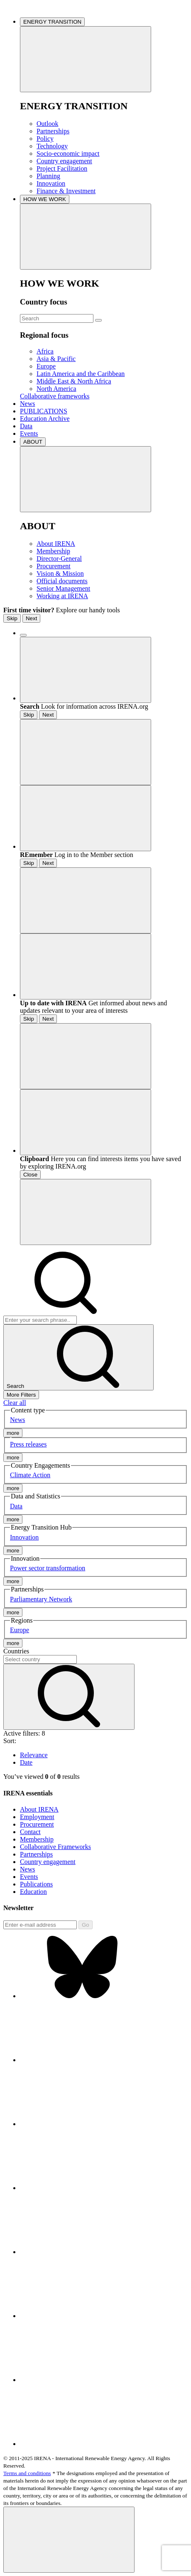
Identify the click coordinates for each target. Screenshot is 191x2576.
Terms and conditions (27, 2473)
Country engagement (64, 161)
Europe (46, 366)
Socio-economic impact (68, 153)
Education (33, 1891)
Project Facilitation (62, 168)
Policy (45, 138)
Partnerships (53, 131)
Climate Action (30, 1474)
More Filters (21, 1395)
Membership (53, 551)
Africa (45, 351)
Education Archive (45, 418)
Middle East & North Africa (74, 381)
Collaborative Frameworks (55, 1846)
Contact (30, 1831)
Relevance (34, 1754)
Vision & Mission (60, 573)
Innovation (51, 183)
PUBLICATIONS (43, 411)
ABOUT (32, 442)
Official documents (62, 580)
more (13, 1433)
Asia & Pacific (56, 358)
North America (56, 388)
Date (26, 1762)
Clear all (14, 1402)
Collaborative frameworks (55, 396)
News (27, 403)
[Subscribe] (40, 1924)
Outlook (47, 123)
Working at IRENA (62, 595)
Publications (36, 1884)
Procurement (54, 566)
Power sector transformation (47, 1568)
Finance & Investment (66, 190)
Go (85, 1925)
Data (26, 426)
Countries (16, 1651)
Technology (52, 146)
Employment (37, 1816)
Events (29, 433)
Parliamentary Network (41, 1599)
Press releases (28, 1444)
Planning (48, 175)
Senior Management (63, 588)
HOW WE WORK (44, 199)
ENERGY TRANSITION (52, 22)
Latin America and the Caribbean (81, 373)
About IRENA (56, 543)
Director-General (59, 558)
